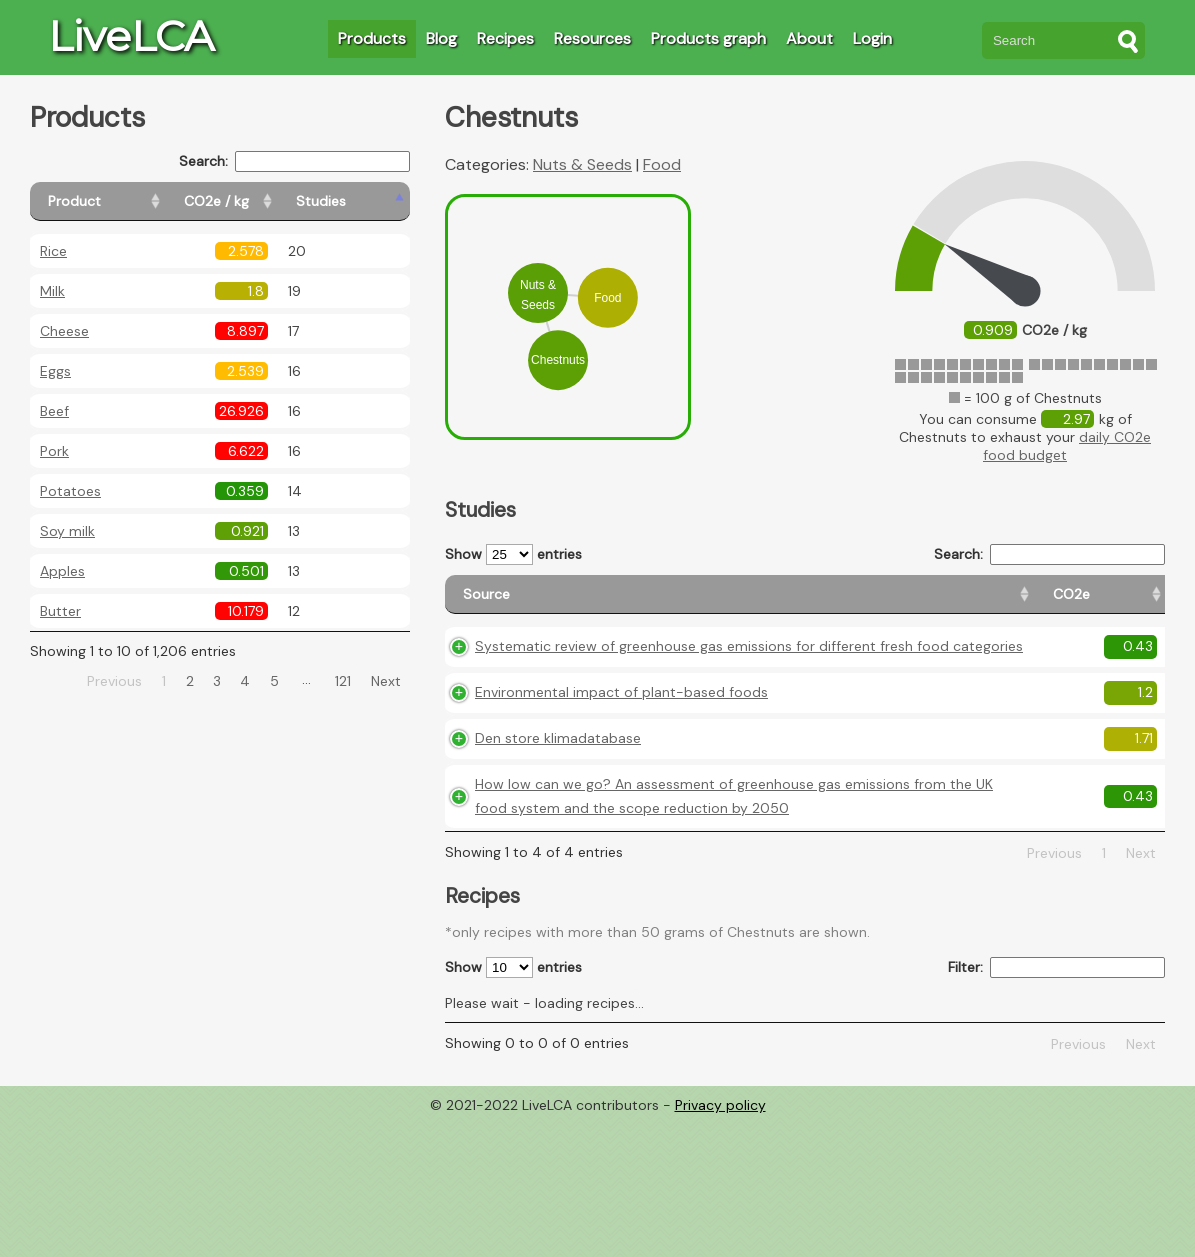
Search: (294, 161)
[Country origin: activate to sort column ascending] (893, 603)
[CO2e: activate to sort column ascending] (806, 603)
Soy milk (67, 531)
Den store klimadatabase (558, 827)
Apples (62, 571)
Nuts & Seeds (582, 164)
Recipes (505, 38)
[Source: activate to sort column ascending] (607, 603)
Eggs (55, 371)
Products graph (708, 38)
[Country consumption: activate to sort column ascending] (1014, 603)
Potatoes (70, 491)
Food (662, 164)
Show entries (513, 554)
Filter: (1056, 1104)
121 (343, 681)
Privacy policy (720, 1242)
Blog (441, 38)
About (809, 38)
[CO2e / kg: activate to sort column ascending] (267, 201)
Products (372, 38)
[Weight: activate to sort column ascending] (1125, 603)
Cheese (64, 331)
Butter (60, 611)
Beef (54, 411)
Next (386, 681)
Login (872, 38)
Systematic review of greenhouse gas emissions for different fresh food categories (599, 688)
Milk (52, 291)
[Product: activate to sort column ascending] (120, 201)
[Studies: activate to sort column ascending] (366, 201)
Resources (592, 38)
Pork (54, 451)
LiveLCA (131, 36)
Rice (53, 251)
